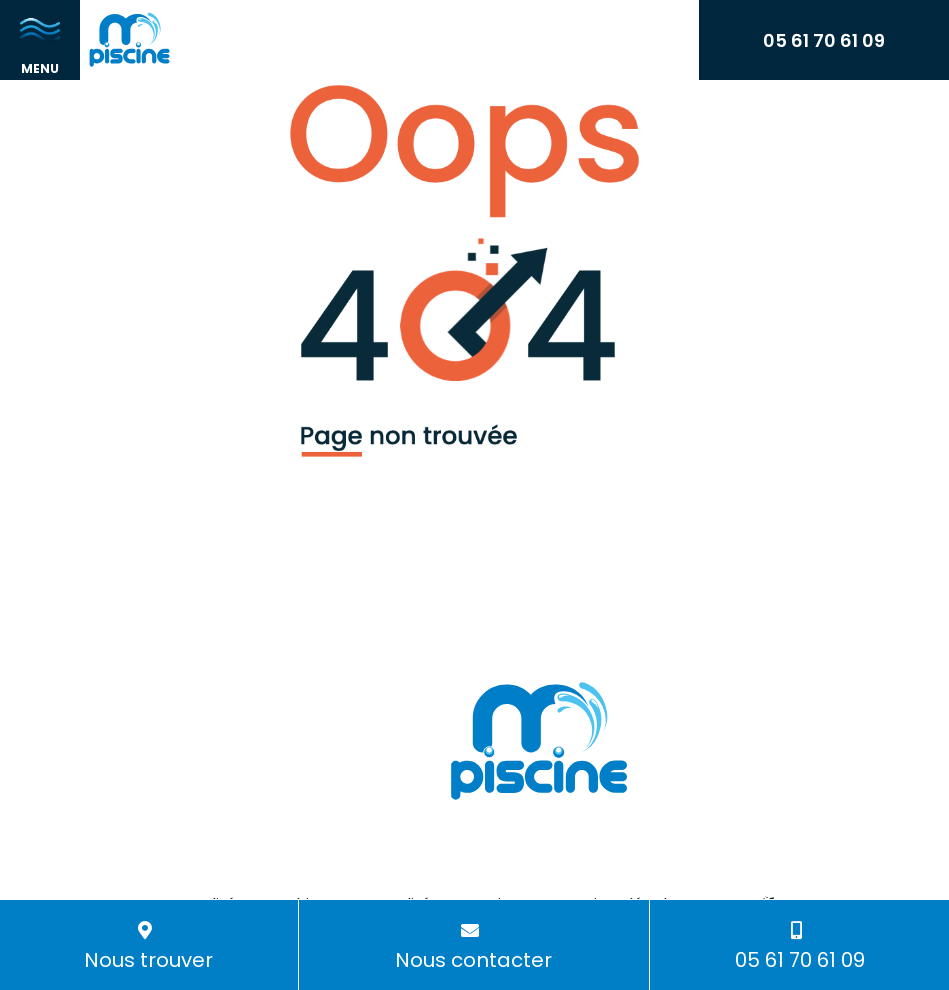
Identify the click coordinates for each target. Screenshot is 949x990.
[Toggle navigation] (40, 40)
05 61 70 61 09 (824, 40)
